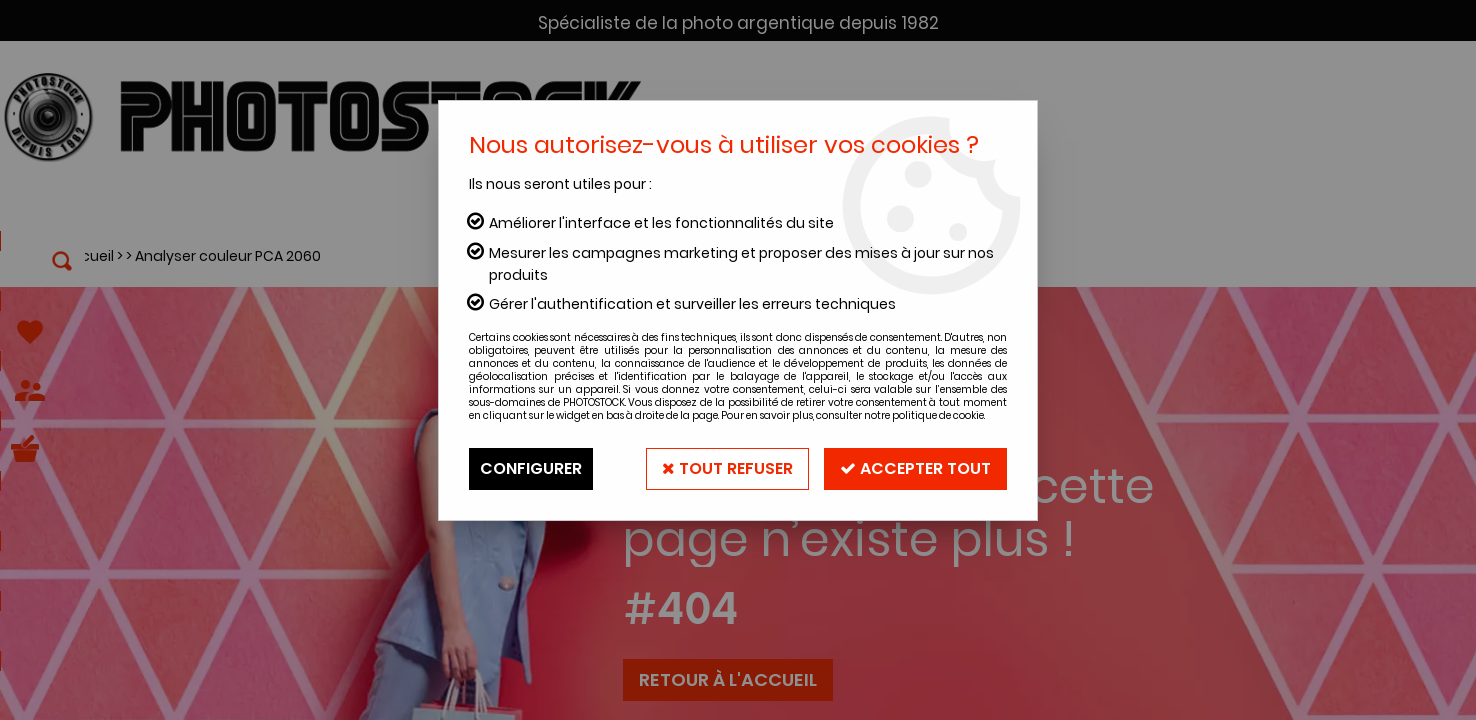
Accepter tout (915, 468)
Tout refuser (727, 468)
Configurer (531, 468)
